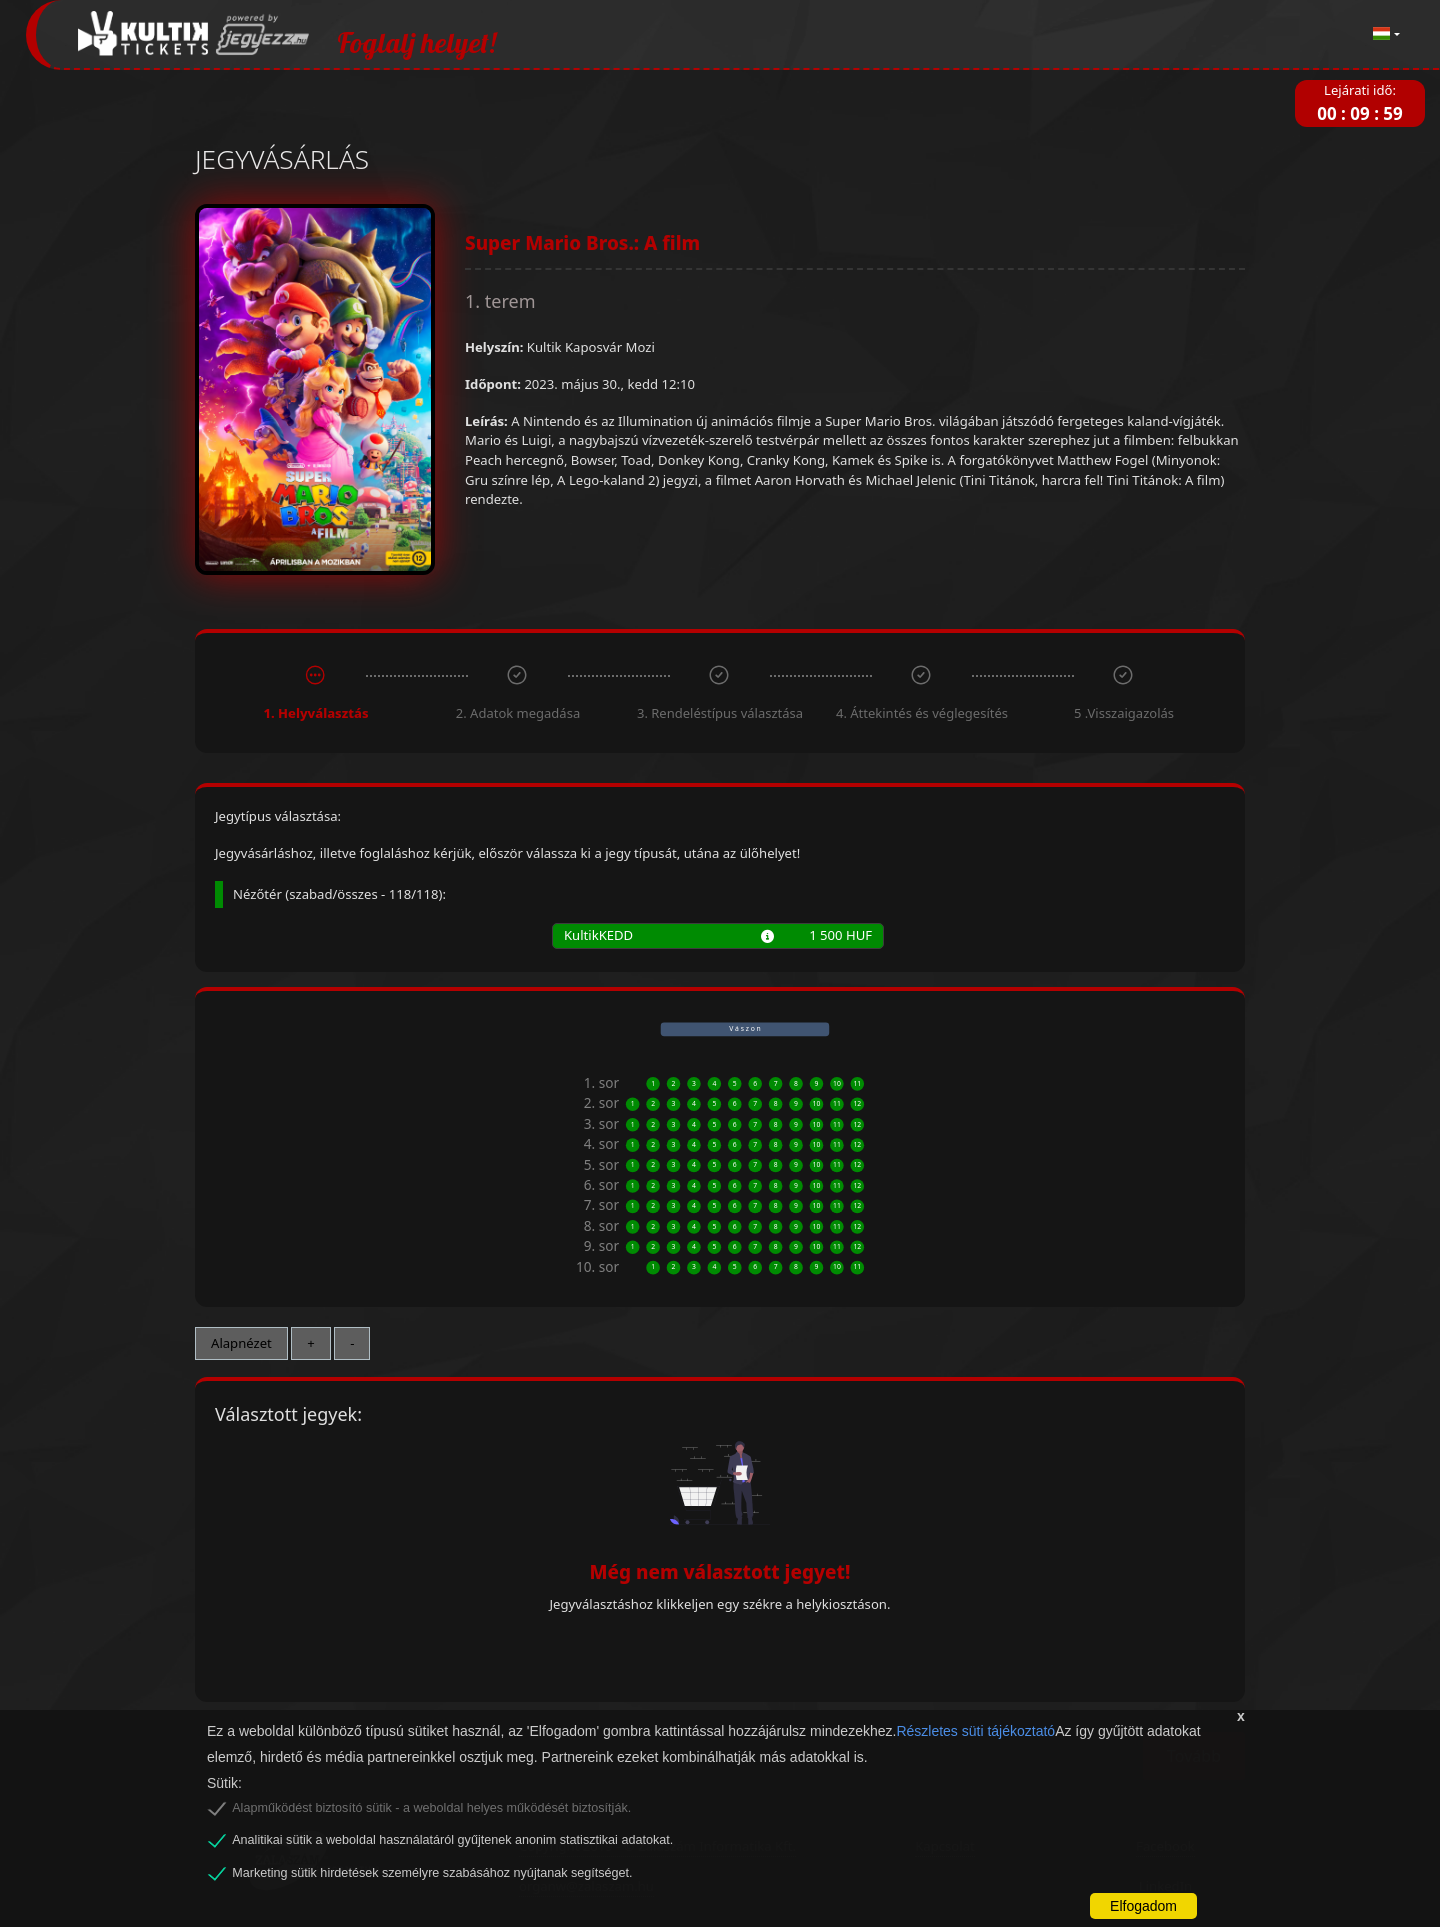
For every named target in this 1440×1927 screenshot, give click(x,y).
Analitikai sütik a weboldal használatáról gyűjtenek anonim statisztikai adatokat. (452, 1840)
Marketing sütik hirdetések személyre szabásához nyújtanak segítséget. (432, 1873)
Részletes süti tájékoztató (975, 1731)
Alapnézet (241, 1343)
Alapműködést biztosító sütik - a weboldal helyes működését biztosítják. (431, 1808)
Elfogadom (1143, 1906)
